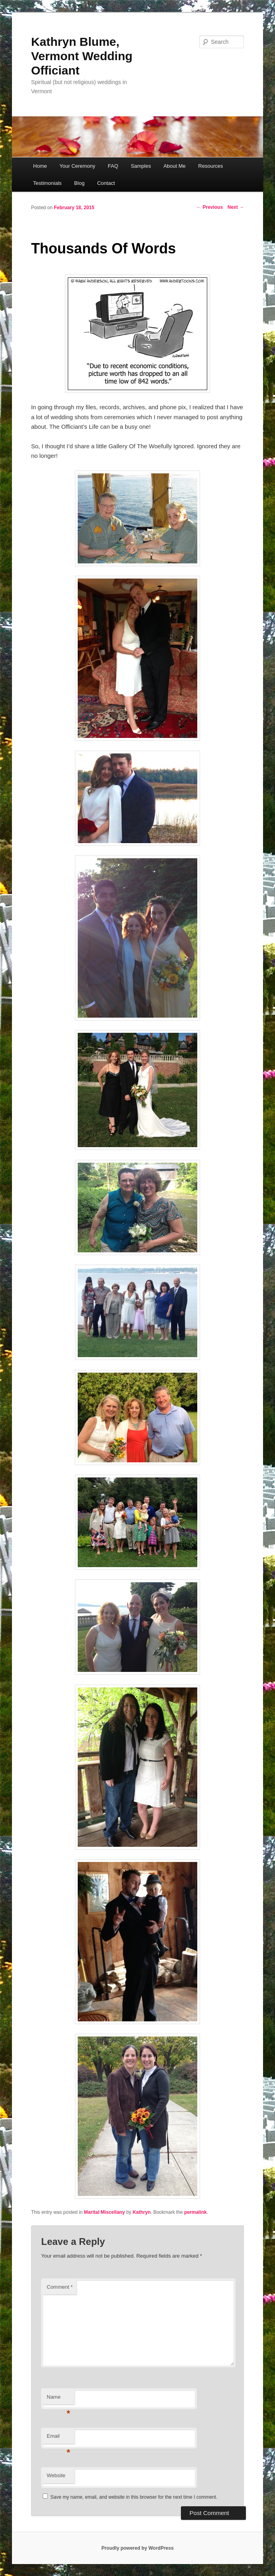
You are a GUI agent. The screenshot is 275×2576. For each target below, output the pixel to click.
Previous (209, 207)
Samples (141, 166)
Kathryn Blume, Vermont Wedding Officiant (81, 56)
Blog (79, 183)
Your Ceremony (77, 166)
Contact (106, 183)
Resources (210, 166)
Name (58, 2399)
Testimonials (47, 183)
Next (236, 207)
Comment (60, 2287)
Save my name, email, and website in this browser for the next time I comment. (134, 2497)
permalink (195, 2212)
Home (40, 166)
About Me (174, 166)
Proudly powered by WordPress (137, 2548)
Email (58, 2438)
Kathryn (142, 2212)
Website (56, 2475)
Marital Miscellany (104, 2212)
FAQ (113, 166)
